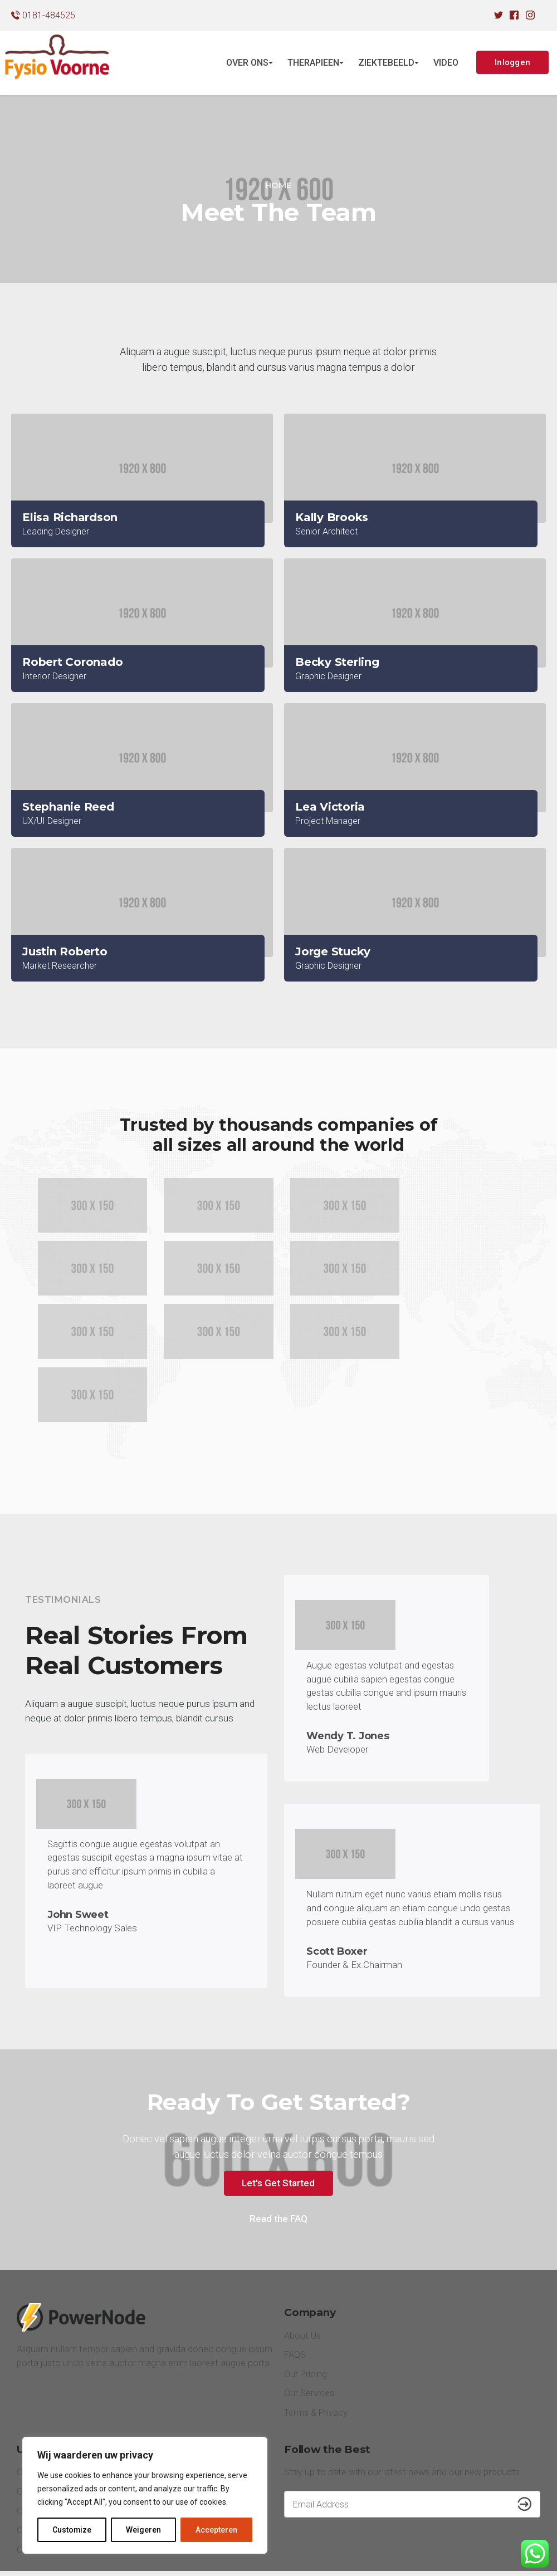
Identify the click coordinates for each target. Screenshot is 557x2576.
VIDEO (445, 62)
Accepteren (216, 2529)
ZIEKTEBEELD (386, 62)
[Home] (278, 185)
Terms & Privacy (316, 2347)
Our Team (36, 2426)
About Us (302, 2270)
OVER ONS (247, 62)
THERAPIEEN (313, 62)
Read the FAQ (278, 2152)
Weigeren (144, 2529)
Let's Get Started (278, 2117)
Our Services (309, 2328)
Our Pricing (305, 2308)
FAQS (295, 2289)
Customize (72, 2529)
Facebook (463, 2549)
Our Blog (34, 2407)
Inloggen (512, 62)
